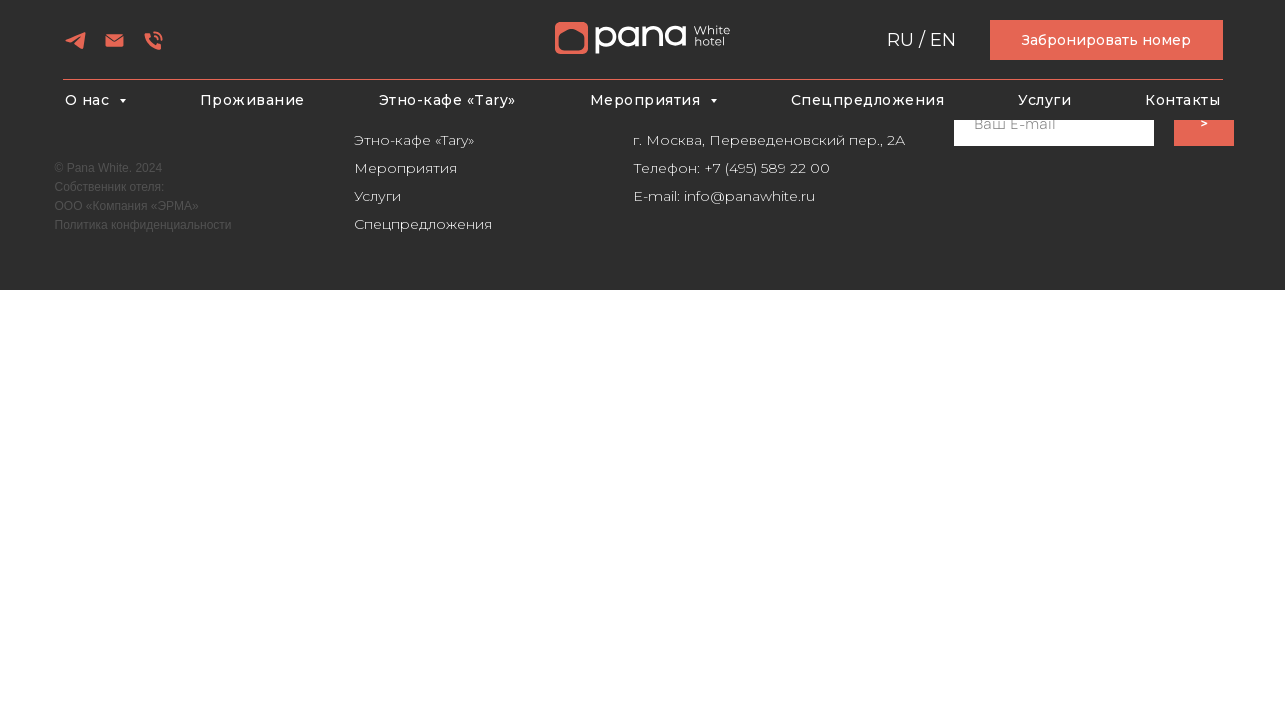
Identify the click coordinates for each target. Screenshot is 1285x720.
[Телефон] (153, 47)
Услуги (1044, 100)
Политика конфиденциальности (143, 225)
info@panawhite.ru (749, 196)
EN (943, 40)
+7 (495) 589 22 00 (767, 168)
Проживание (252, 100)
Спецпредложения (868, 100)
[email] (1054, 124)
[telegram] (75, 47)
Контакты (1182, 100)
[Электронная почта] (114, 47)
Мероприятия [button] (647, 100)
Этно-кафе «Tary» (447, 100)
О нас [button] (89, 100)
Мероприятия (405, 168)
